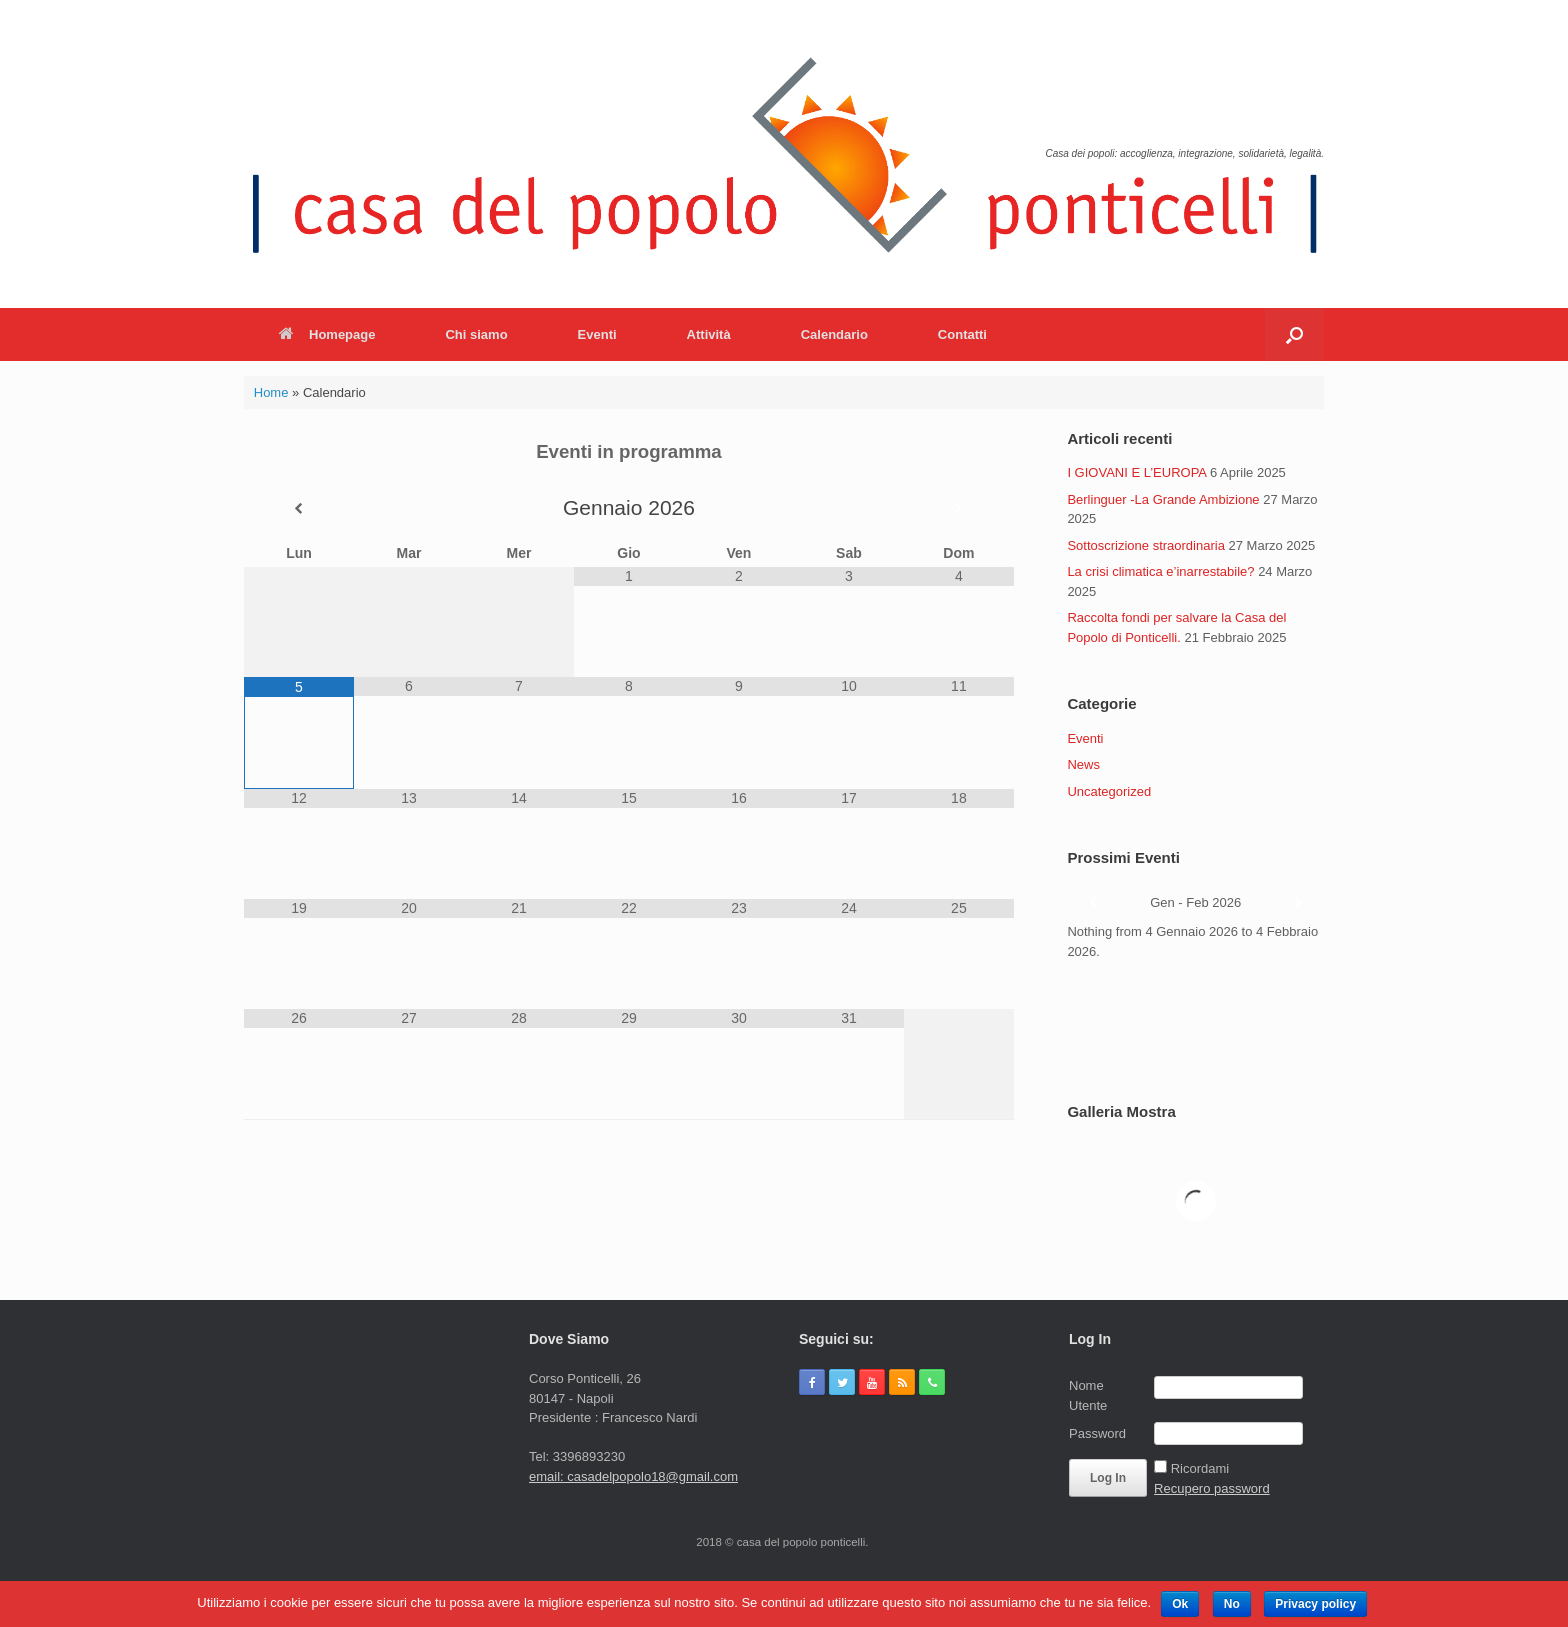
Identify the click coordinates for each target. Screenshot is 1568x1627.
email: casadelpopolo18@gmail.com (633, 1476)
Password (1097, 1433)
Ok (1180, 1604)
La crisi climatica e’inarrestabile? (1160, 571)
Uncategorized (1109, 791)
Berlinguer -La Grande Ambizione (1163, 499)
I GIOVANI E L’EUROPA (1136, 472)
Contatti (962, 334)
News (1083, 764)
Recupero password (1212, 1488)
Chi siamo (476, 334)
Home (271, 392)
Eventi (597, 334)
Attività (709, 334)
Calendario (834, 334)
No (1232, 1604)
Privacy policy (1315, 1604)
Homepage (327, 334)
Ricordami (1200, 1468)
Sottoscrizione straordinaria (1146, 545)
